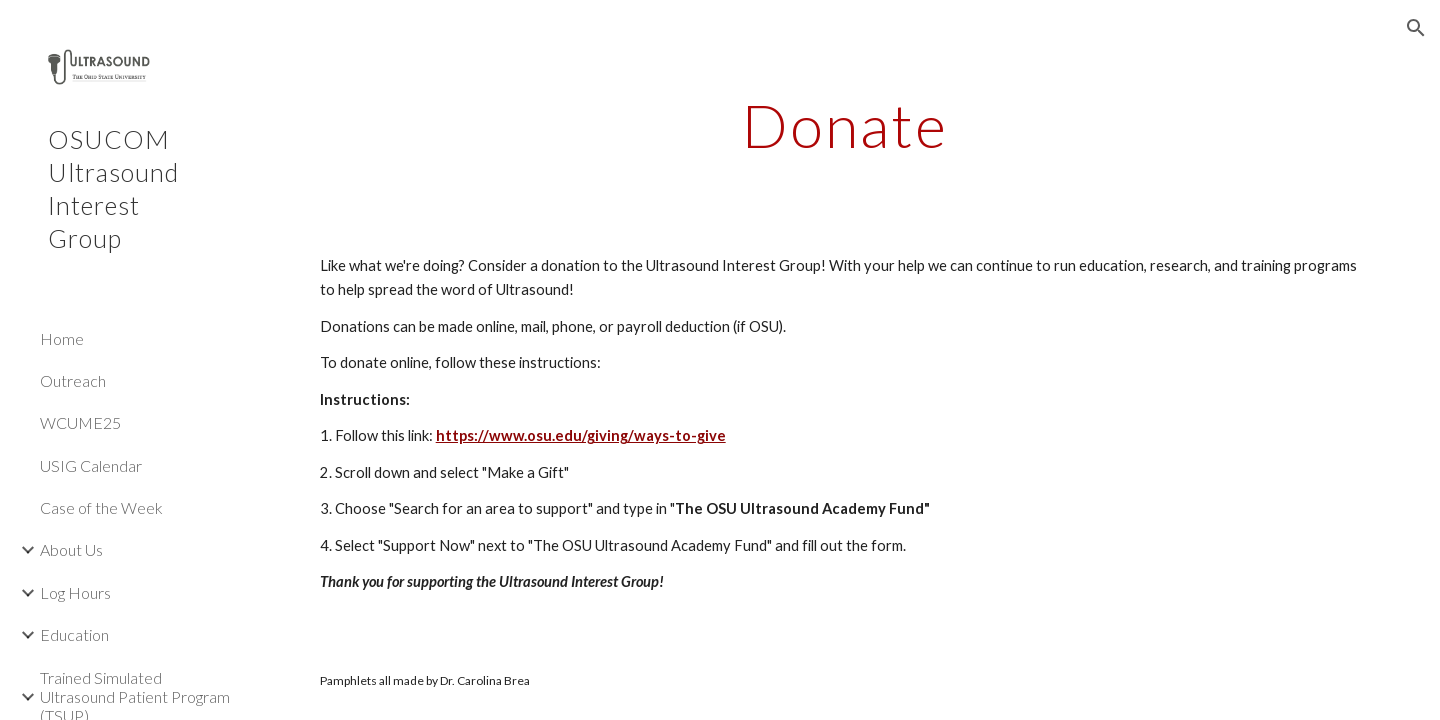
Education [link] (74, 634)
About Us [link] (71, 549)
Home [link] (62, 338)
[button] (1416, 28)
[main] (845, 125)
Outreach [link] (73, 380)
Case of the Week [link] (101, 507)
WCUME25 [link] (80, 422)
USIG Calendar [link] (91, 465)
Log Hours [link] (75, 592)
